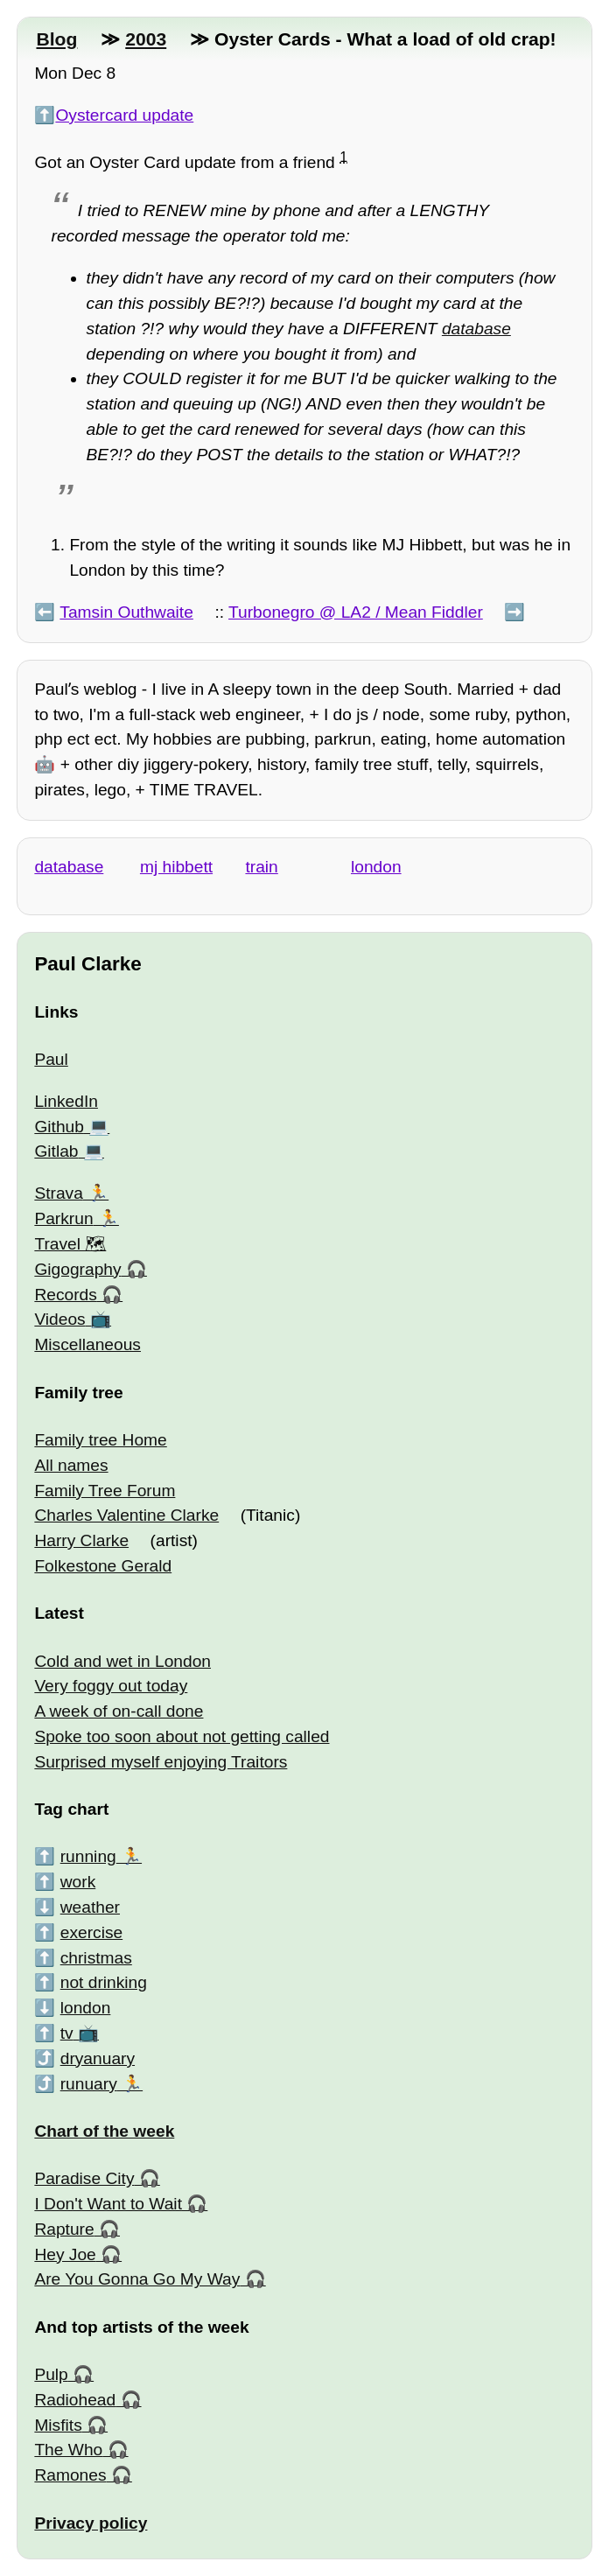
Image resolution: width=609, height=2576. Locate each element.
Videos (59, 1319)
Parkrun (63, 1218)
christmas (96, 1958)
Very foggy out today (110, 1685)
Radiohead (75, 2399)
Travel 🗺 (70, 1244)
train (261, 867)
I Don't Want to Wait (108, 2203)
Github (59, 1126)
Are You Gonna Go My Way (137, 2279)
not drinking (103, 1982)
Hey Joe (64, 2254)
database (476, 328)
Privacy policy (90, 2523)
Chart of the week (104, 2131)
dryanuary (97, 2058)
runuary (88, 2084)
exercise (91, 1932)
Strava (58, 1193)
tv (67, 2033)
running (88, 1856)
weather (90, 1907)
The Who (68, 2449)
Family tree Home (100, 1440)
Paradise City (84, 2178)
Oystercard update (124, 115)
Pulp (50, 2374)
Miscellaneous (87, 1344)
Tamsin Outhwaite (126, 612)
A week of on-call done (118, 1711)
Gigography (77, 1269)
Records (65, 1294)
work (78, 1881)
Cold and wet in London (122, 1661)
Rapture (64, 2229)
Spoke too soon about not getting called (181, 1736)
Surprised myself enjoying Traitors (160, 1762)
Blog (56, 39)
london (376, 867)
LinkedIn (66, 1101)
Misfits (57, 2425)
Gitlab (56, 1151)
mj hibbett (176, 867)
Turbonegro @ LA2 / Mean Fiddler (355, 612)
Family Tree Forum (104, 1490)
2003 (145, 39)
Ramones (70, 2475)
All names (71, 1465)
